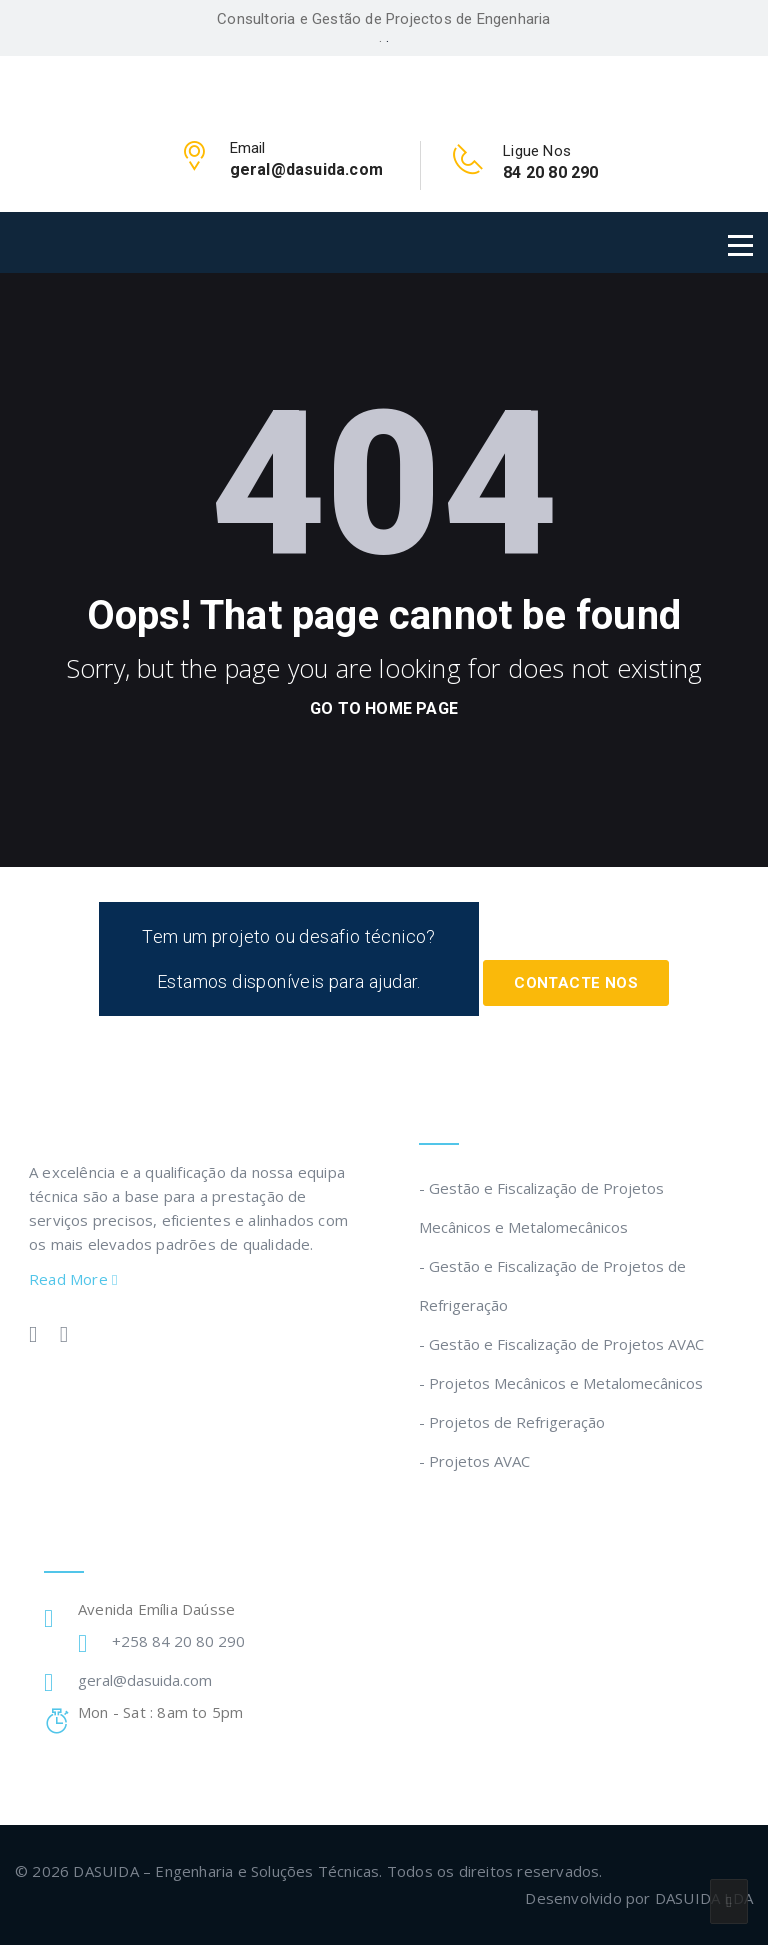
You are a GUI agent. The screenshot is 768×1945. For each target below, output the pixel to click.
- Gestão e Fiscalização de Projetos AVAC (561, 1344)
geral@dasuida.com (145, 1680)
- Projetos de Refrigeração (512, 1422)
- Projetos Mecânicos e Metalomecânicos (561, 1383)
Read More (73, 1279)
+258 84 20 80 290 (178, 1641)
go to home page (384, 708)
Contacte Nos (576, 983)
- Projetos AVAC (474, 1461)
